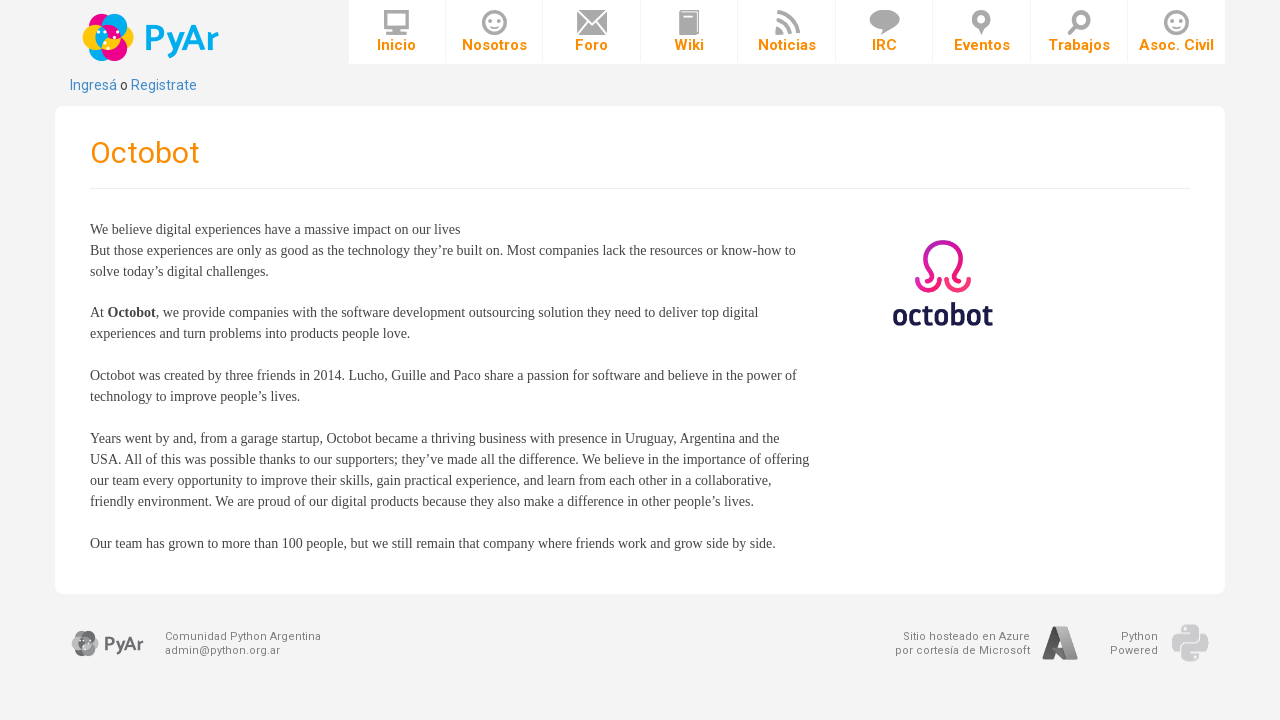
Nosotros (494, 32)
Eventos (982, 32)
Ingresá (93, 85)
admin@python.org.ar (222, 650)
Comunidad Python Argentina (243, 636)
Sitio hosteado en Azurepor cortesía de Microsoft (962, 643)
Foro (591, 32)
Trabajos (1079, 32)
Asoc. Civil (1176, 32)
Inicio (396, 32)
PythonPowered (1134, 643)
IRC (884, 32)
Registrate (164, 85)
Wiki (689, 32)
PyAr (152, 37)
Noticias (787, 32)
